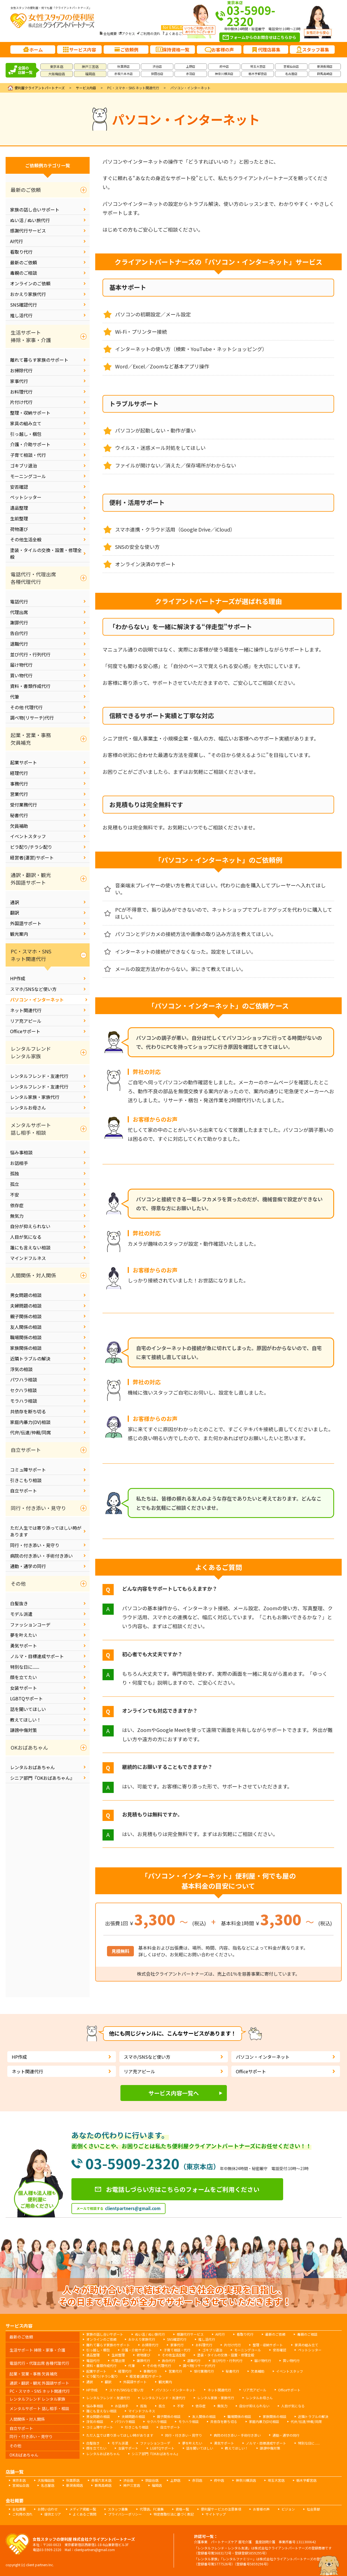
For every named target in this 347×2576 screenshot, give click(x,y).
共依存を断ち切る (28, 1411)
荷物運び (19, 529)
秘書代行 (19, 815)
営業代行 (19, 794)
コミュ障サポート (28, 1469)
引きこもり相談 (25, 1480)
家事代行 (19, 381)
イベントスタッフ (28, 836)
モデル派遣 (21, 1614)
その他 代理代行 (26, 707)
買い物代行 (21, 675)
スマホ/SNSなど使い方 (33, 989)
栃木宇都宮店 (257, 73)
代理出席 (19, 612)
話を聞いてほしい (28, 1709)
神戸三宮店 (90, 66)
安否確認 (19, 486)
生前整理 (19, 518)
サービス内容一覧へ (173, 2093)
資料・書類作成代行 (30, 686)
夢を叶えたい (23, 1635)
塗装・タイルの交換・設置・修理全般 (46, 553)
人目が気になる (25, 1236)
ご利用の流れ (150, 33)
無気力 (17, 1215)
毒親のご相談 (23, 272)
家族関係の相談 (25, 1348)
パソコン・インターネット (37, 999)
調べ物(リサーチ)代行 (32, 717)
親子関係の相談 (25, 1316)
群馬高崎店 (324, 73)
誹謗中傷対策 (23, 1730)
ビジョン (288, 2509)
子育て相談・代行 (28, 455)
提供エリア (52, 2514)
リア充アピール (25, 1020)
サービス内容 (86, 87)
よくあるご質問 (177, 33)
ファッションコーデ (30, 1624)
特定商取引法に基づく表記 (173, 2514)
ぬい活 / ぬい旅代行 (30, 220)
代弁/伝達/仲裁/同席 (30, 1432)
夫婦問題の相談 (25, 1305)
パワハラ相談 (23, 1379)
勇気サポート (23, 1645)
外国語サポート (25, 923)
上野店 (190, 66)
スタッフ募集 (118, 2509)
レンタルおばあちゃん (32, 1767)
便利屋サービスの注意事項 (221, 2509)
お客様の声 (261, 2509)
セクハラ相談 (23, 1390)
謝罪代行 (19, 622)
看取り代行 (21, 251)
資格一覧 (182, 2509)
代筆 (14, 696)
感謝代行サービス (28, 230)
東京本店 (56, 66)
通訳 (14, 902)
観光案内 (19, 933)
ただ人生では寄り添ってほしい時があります (45, 1531)
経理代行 (19, 773)
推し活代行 (21, 315)
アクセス (128, 33)
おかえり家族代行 (28, 294)
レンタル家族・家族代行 (34, 1097)
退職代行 (19, 643)
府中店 (224, 66)
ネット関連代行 (25, 1010)
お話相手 (19, 1163)
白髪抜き (19, 1603)
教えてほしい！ (25, 1719)
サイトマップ (216, 2514)
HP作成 (17, 978)
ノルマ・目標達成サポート (37, 1656)
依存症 (17, 1205)
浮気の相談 (21, 1369)
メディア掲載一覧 (82, 2509)
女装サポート (23, 1687)
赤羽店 (190, 73)
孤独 (14, 1173)
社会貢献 (313, 2509)
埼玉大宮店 (258, 66)
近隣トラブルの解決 (30, 1358)
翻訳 (14, 912)
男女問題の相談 (25, 1295)
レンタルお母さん (28, 1107)
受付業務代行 (23, 804)
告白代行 (19, 633)
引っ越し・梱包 (25, 434)
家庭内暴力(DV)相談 (30, 1422)
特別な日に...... (24, 1666)
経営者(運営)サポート (32, 857)
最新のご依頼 (23, 262)
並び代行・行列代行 (30, 654)
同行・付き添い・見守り (34, 1545)
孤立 (14, 1184)
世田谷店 (157, 73)
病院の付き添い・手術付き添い (41, 1555)
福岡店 (90, 73)
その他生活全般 (25, 539)
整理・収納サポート (30, 412)
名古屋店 (291, 73)
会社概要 (110, 33)
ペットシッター (25, 497)
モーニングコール (28, 476)
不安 (14, 1194)
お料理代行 (21, 391)
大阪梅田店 (56, 73)
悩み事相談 (21, 1152)
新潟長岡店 (324, 66)
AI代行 (16, 241)
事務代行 (19, 783)
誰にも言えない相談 (30, 1247)
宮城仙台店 (291, 66)
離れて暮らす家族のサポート (39, 359)
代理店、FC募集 (152, 2509)
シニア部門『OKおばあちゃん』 (42, 1777)
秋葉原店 (123, 66)
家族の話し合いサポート (34, 209)
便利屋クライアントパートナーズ (40, 87)
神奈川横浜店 (224, 73)
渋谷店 (157, 66)
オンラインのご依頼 (30, 283)
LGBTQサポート (26, 1698)
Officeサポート (25, 1031)
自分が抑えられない (30, 1226)
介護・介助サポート (30, 444)
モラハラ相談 (23, 1400)
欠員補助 (19, 825)
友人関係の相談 (25, 1327)
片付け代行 (21, 402)
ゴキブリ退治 (23, 465)
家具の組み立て (25, 423)
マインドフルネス (28, 1258)
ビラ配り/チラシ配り (31, 846)
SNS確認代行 (23, 304)
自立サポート (23, 1490)
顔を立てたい (23, 1677)
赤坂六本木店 (123, 73)
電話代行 (19, 601)
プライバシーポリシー (125, 2514)
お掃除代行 (21, 370)
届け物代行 (21, 664)
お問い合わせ (48, 2509)
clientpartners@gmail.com (132, 2208)
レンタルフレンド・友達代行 (39, 1076)
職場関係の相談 (25, 1337)
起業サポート (23, 762)
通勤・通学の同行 (28, 1566)
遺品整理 (19, 507)
